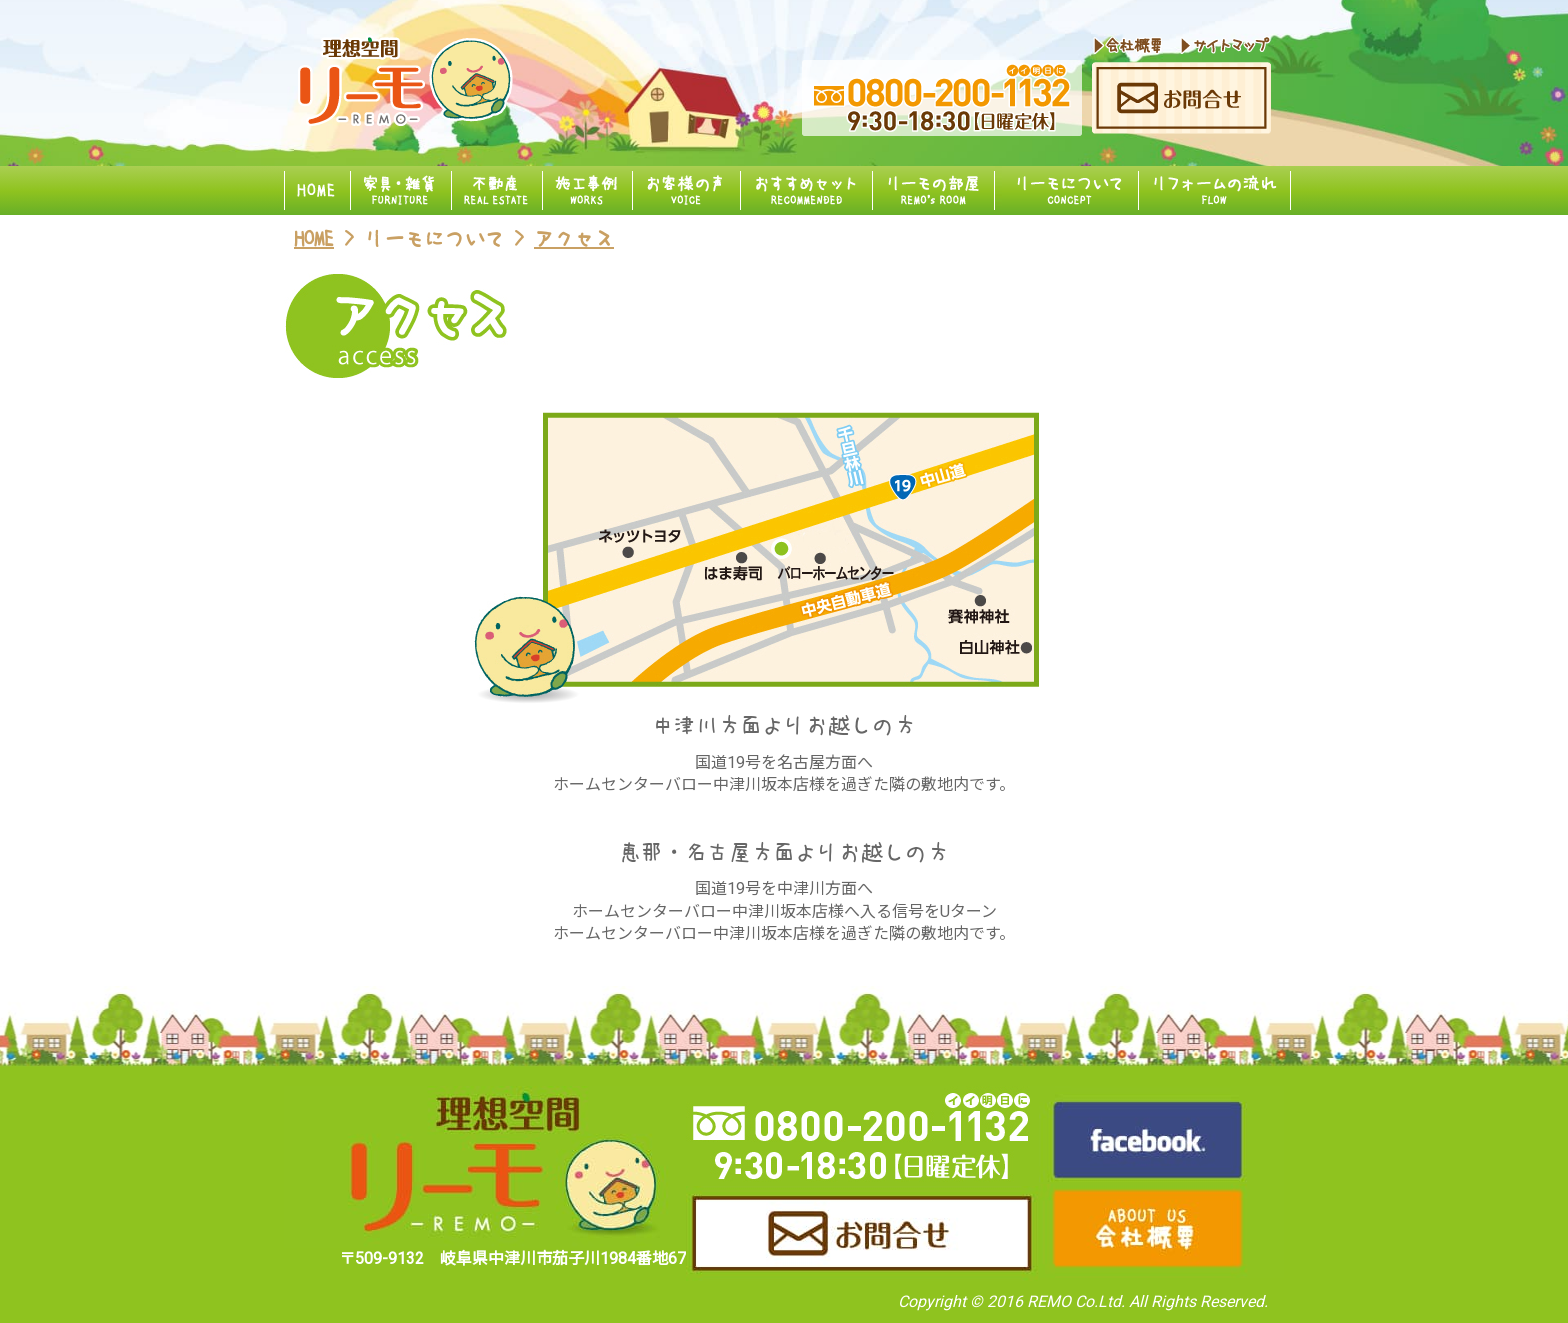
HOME (314, 239)
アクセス (574, 239)
